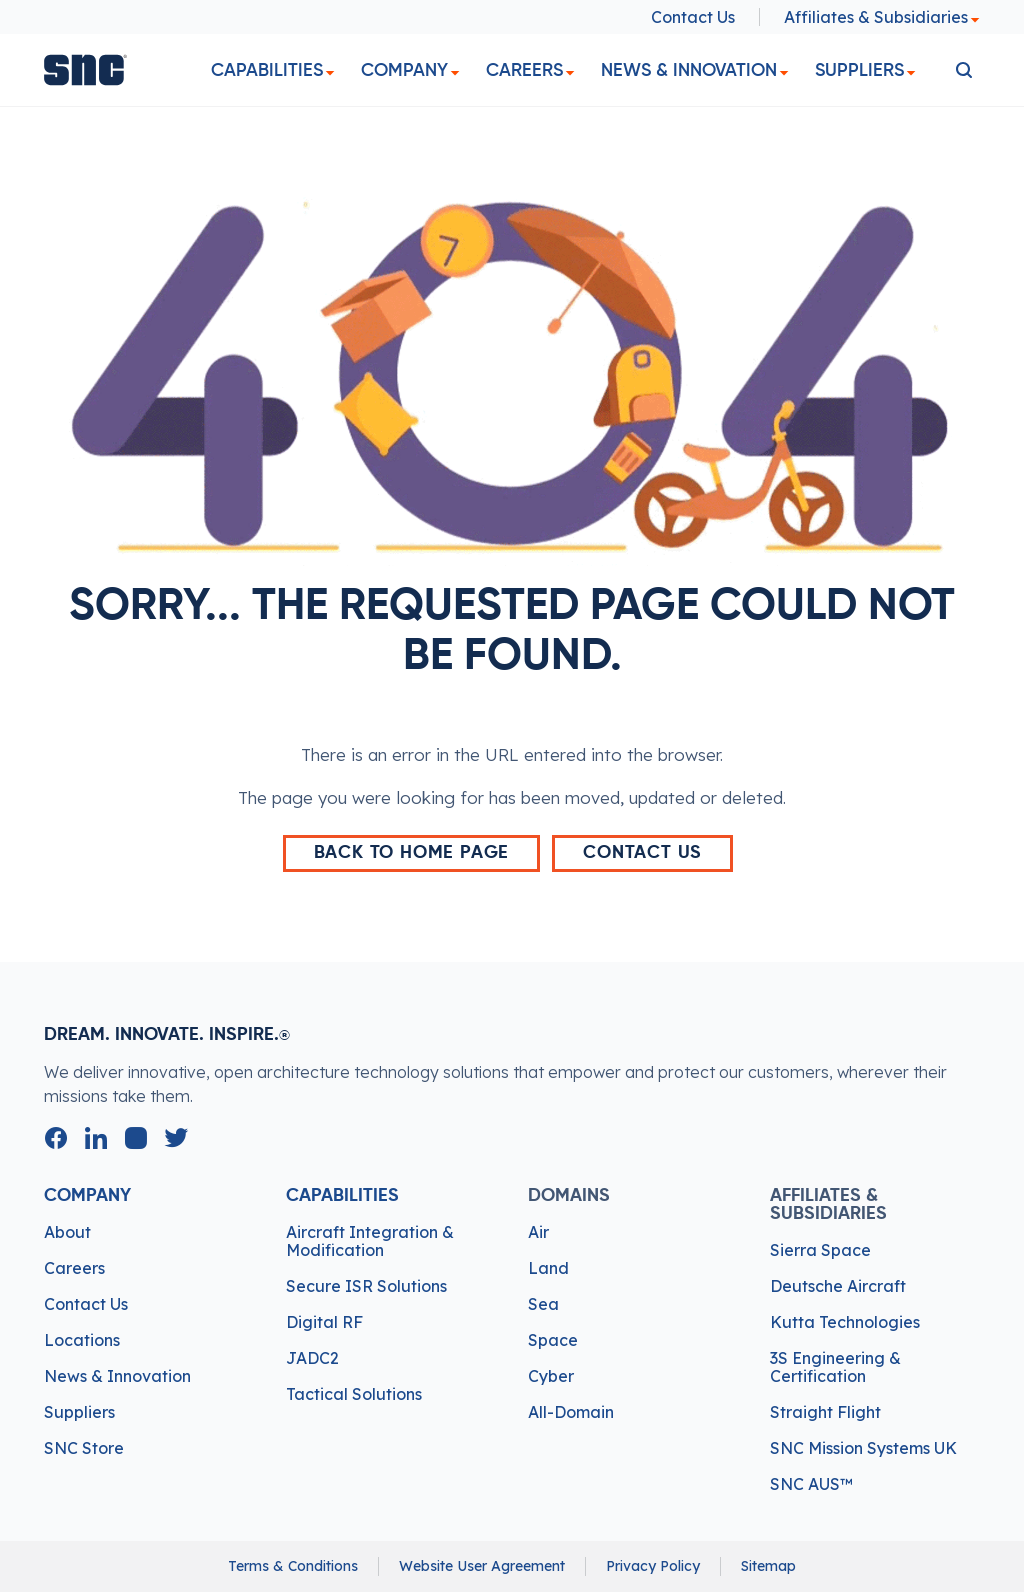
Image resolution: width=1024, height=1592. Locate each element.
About (67, 1232)
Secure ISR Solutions (366, 1286)
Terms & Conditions (293, 1566)
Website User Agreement (482, 1566)
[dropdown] (330, 73)
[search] (964, 70)
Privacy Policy (653, 1566)
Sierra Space (820, 1250)
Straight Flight (825, 1412)
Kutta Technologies (845, 1322)
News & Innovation (689, 70)
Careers (524, 70)
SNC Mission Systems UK (863, 1448)
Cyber (551, 1376)
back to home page (412, 853)
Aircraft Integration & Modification (370, 1241)
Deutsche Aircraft (838, 1286)
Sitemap (768, 1566)
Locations (82, 1340)
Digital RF (324, 1322)
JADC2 (312, 1358)
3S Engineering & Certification (835, 1367)
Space (553, 1340)
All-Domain (571, 1412)
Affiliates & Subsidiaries (882, 17)
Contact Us (693, 17)
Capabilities (267, 70)
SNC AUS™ (811, 1484)
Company (404, 70)
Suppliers (859, 70)
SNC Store (84, 1448)
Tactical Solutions (354, 1394)
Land (548, 1268)
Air (538, 1232)
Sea (543, 1304)
